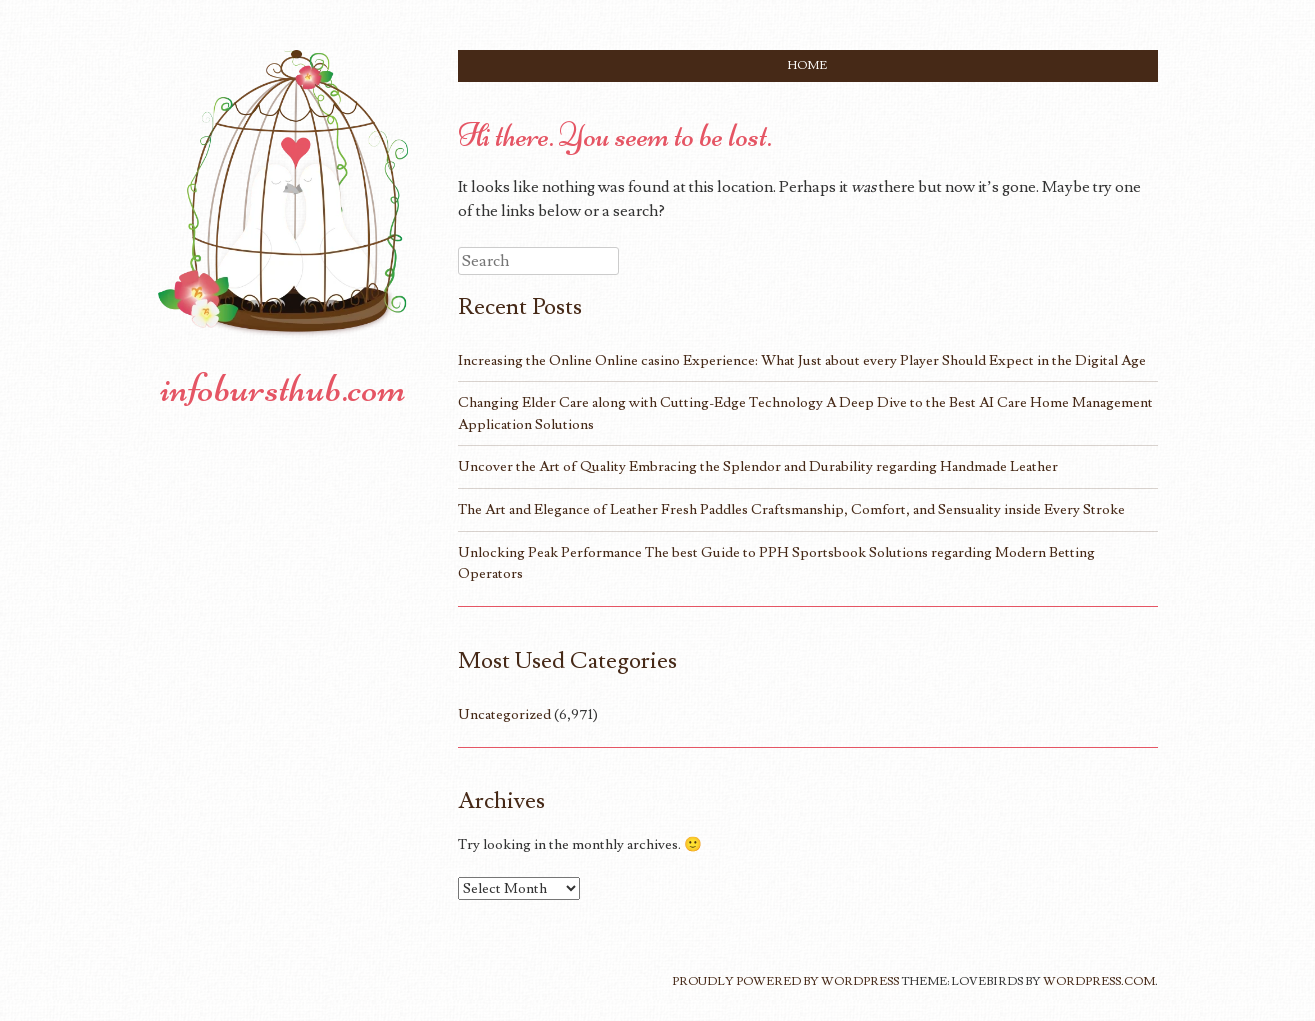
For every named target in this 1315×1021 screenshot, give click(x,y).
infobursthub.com (283, 388)
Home (807, 65)
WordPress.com (1099, 981)
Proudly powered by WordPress (785, 981)
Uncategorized (504, 714)
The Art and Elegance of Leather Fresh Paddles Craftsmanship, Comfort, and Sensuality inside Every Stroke (791, 509)
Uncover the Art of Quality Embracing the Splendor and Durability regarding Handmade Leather (758, 466)
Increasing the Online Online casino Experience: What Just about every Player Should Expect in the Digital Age (802, 360)
